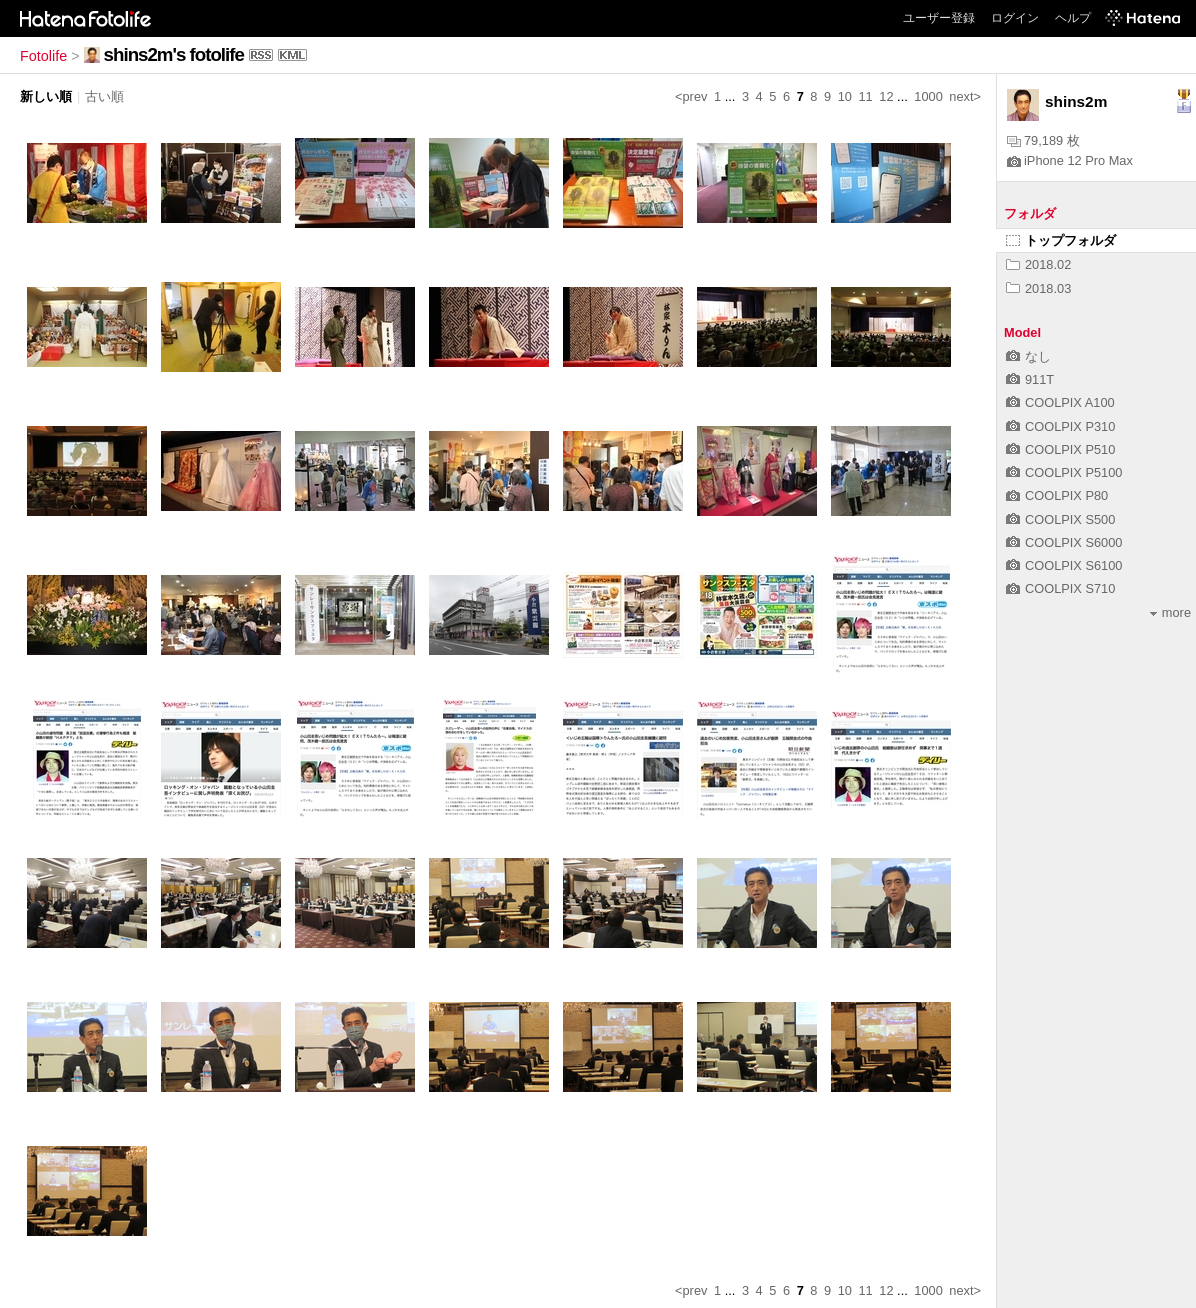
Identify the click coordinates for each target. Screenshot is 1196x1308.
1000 (928, 96)
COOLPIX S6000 (1064, 542)
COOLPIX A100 (1060, 402)
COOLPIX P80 (1057, 495)
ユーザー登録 (939, 18)
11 (865, 96)
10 (845, 96)
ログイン (1015, 18)
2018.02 (1038, 264)
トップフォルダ (1061, 240)
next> (965, 96)
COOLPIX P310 (1060, 426)
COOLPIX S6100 (1064, 565)
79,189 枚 (1043, 140)
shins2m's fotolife (174, 54)
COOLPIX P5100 (1064, 472)
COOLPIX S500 (1060, 519)
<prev (691, 96)
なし (1028, 356)
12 (886, 96)
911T (1030, 379)
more (1170, 612)
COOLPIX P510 (1060, 449)
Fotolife (43, 56)
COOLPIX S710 (1060, 588)
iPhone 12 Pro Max (1070, 160)
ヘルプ (1073, 18)
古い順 (104, 96)
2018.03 (1038, 288)
